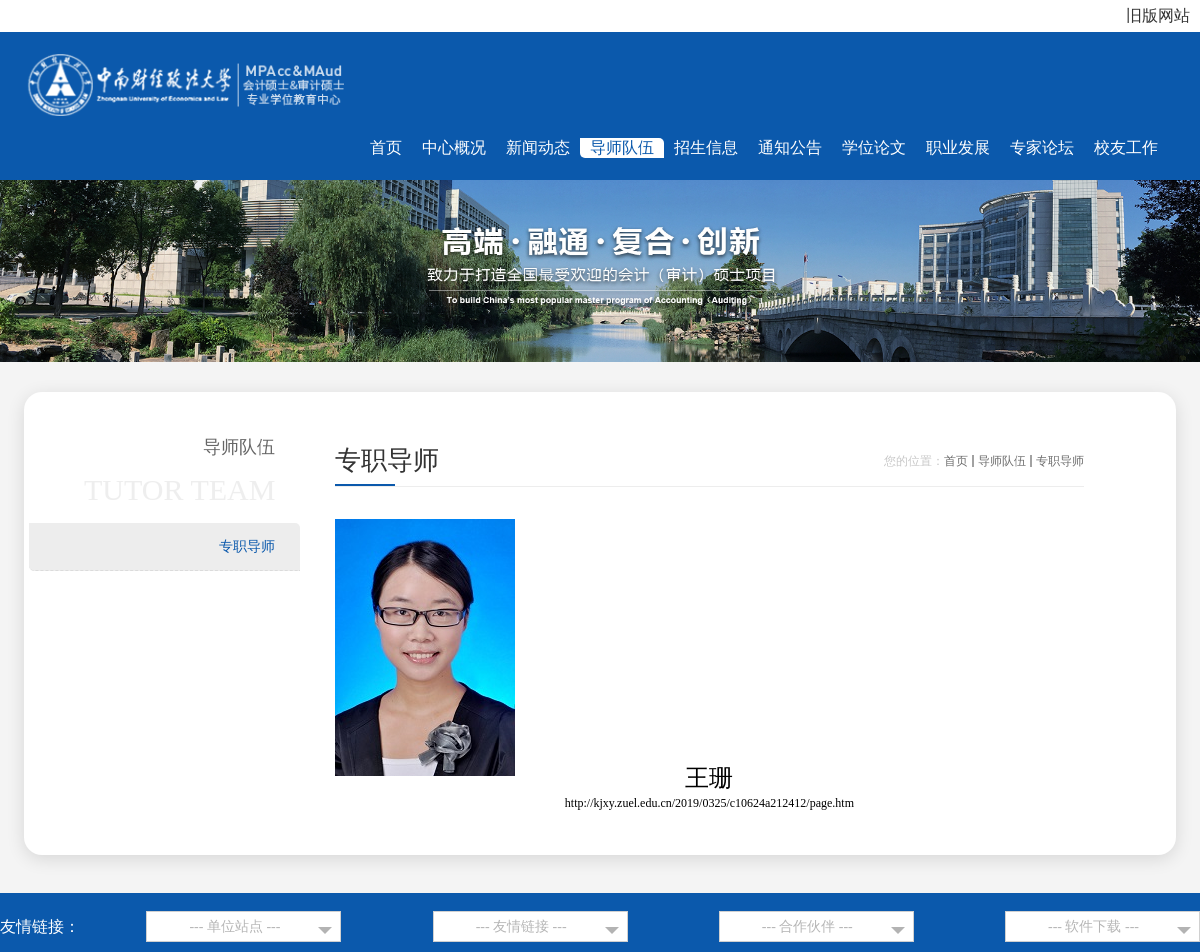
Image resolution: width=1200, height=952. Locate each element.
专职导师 (1060, 461)
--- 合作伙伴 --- (807, 926)
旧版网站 (1158, 15)
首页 (956, 461)
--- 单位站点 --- (234, 926)
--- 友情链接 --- (521, 926)
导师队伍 (1002, 461)
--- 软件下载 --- (1093, 926)
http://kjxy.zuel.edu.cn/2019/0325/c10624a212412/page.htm (709, 803)
